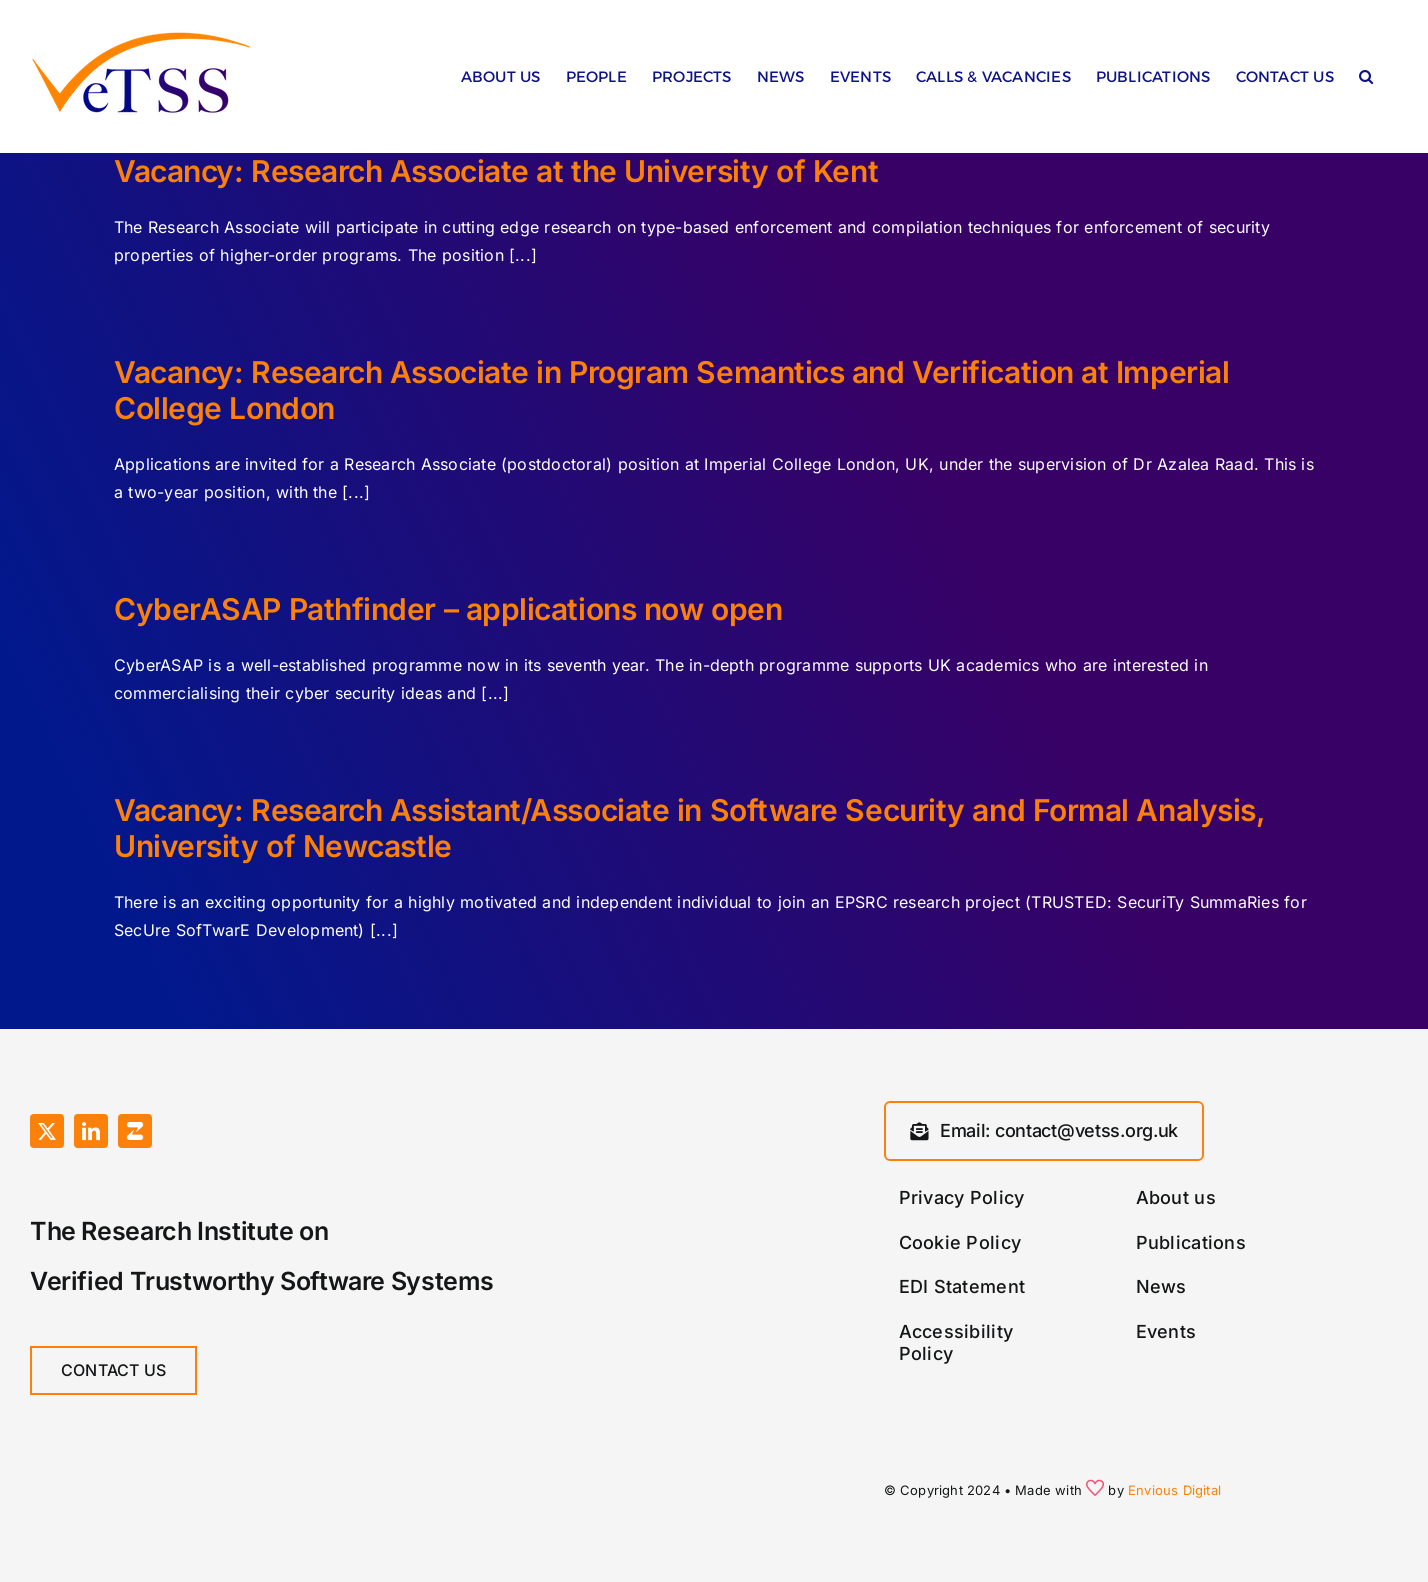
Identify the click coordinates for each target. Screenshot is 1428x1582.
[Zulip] (135, 1131)
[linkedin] (91, 1131)
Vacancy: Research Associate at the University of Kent (496, 171)
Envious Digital (1174, 1490)
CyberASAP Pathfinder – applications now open (448, 609)
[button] (1366, 81)
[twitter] (47, 1131)
